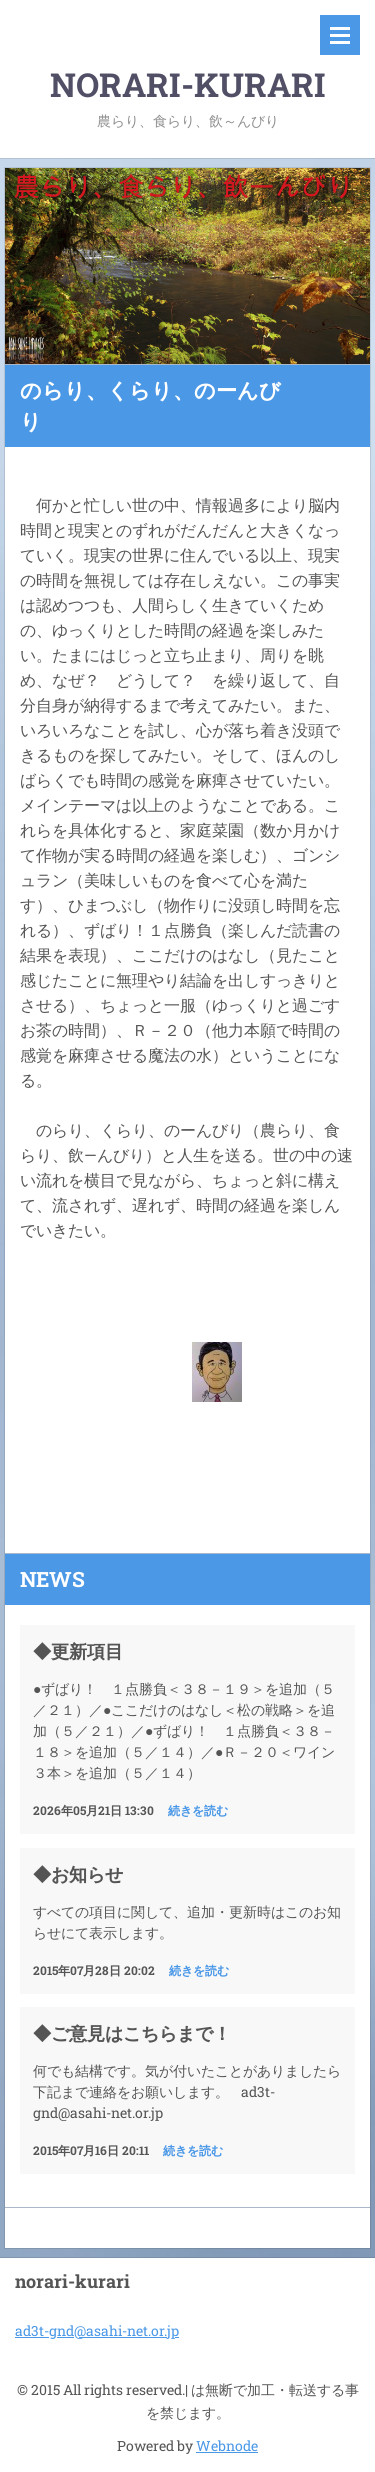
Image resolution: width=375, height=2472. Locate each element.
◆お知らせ (78, 1874)
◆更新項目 (78, 1651)
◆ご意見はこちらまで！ (132, 2033)
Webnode (227, 2445)
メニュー (340, 35)
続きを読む (198, 1810)
